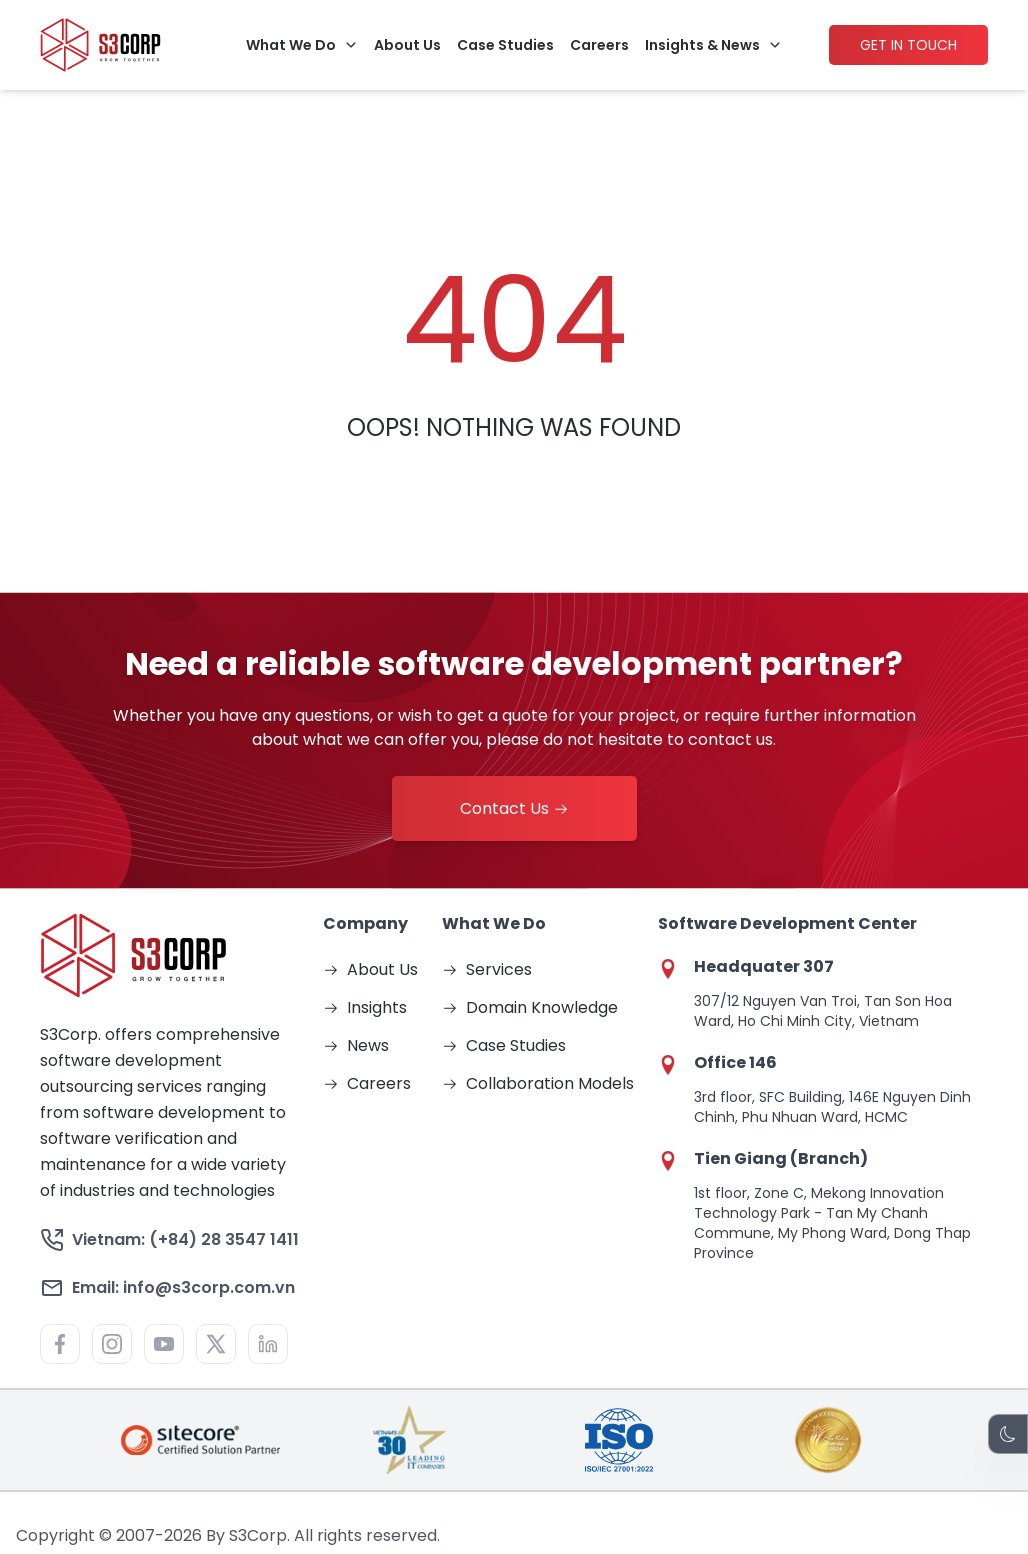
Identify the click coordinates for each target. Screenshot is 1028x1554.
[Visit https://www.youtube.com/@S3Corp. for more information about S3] (164, 1344)
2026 (183, 1535)
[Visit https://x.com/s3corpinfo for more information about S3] (216, 1344)
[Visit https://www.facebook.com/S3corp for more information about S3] (60, 1344)
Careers (599, 44)
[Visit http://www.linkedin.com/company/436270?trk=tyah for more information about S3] (268, 1344)
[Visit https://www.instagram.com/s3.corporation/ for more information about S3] (112, 1344)
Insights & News (702, 44)
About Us (407, 44)
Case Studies (505, 44)
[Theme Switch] (1008, 1434)
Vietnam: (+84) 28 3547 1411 (169, 1240)
